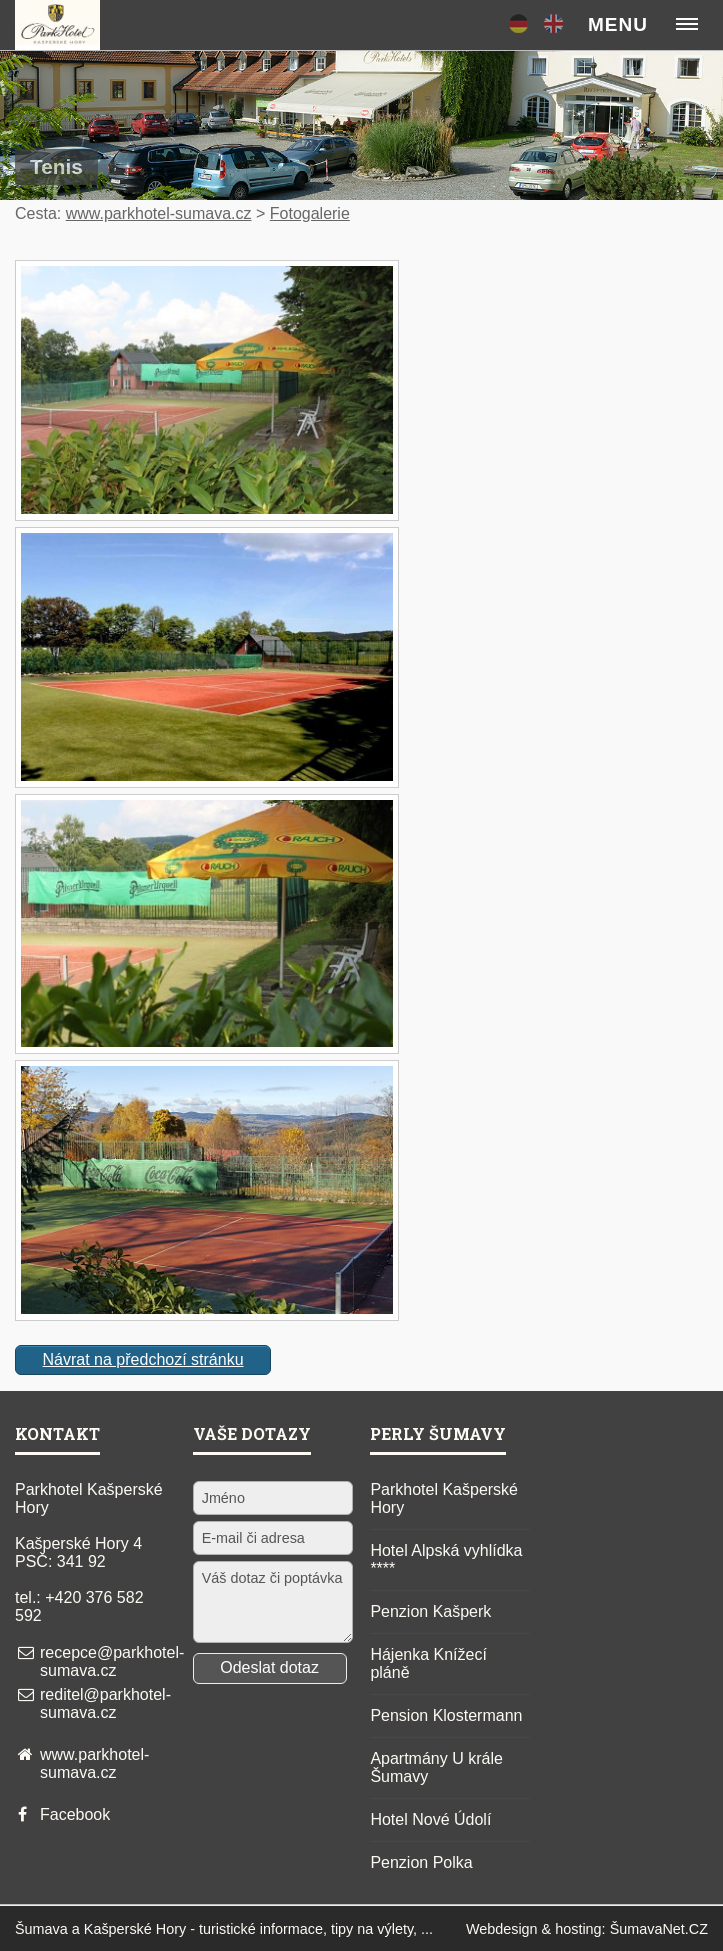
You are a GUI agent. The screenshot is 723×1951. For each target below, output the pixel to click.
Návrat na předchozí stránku (143, 1359)
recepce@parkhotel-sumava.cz (112, 1661)
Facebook (75, 1814)
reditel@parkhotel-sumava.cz (105, 1703)
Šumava (41, 1929)
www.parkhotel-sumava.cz (159, 213)
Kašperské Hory (135, 1929)
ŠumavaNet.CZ (659, 1929)
